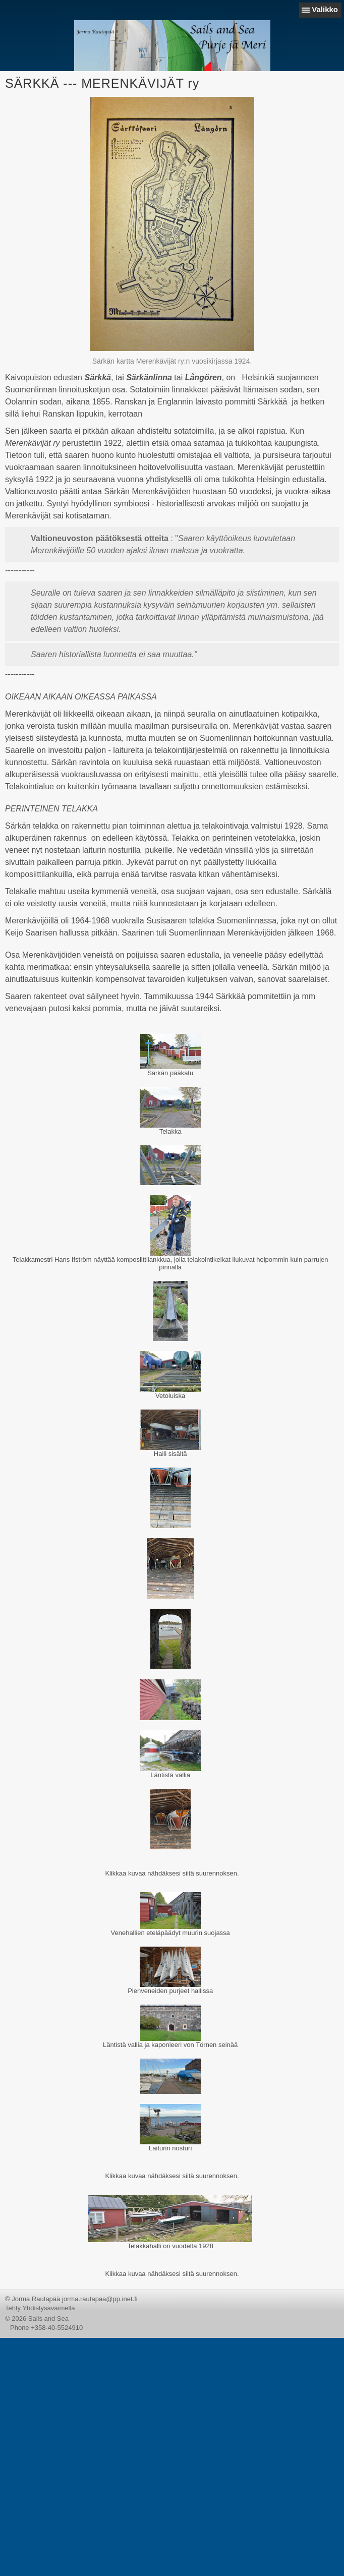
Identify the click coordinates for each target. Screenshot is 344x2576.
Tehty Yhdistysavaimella (40, 2308)
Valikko (325, 9)
